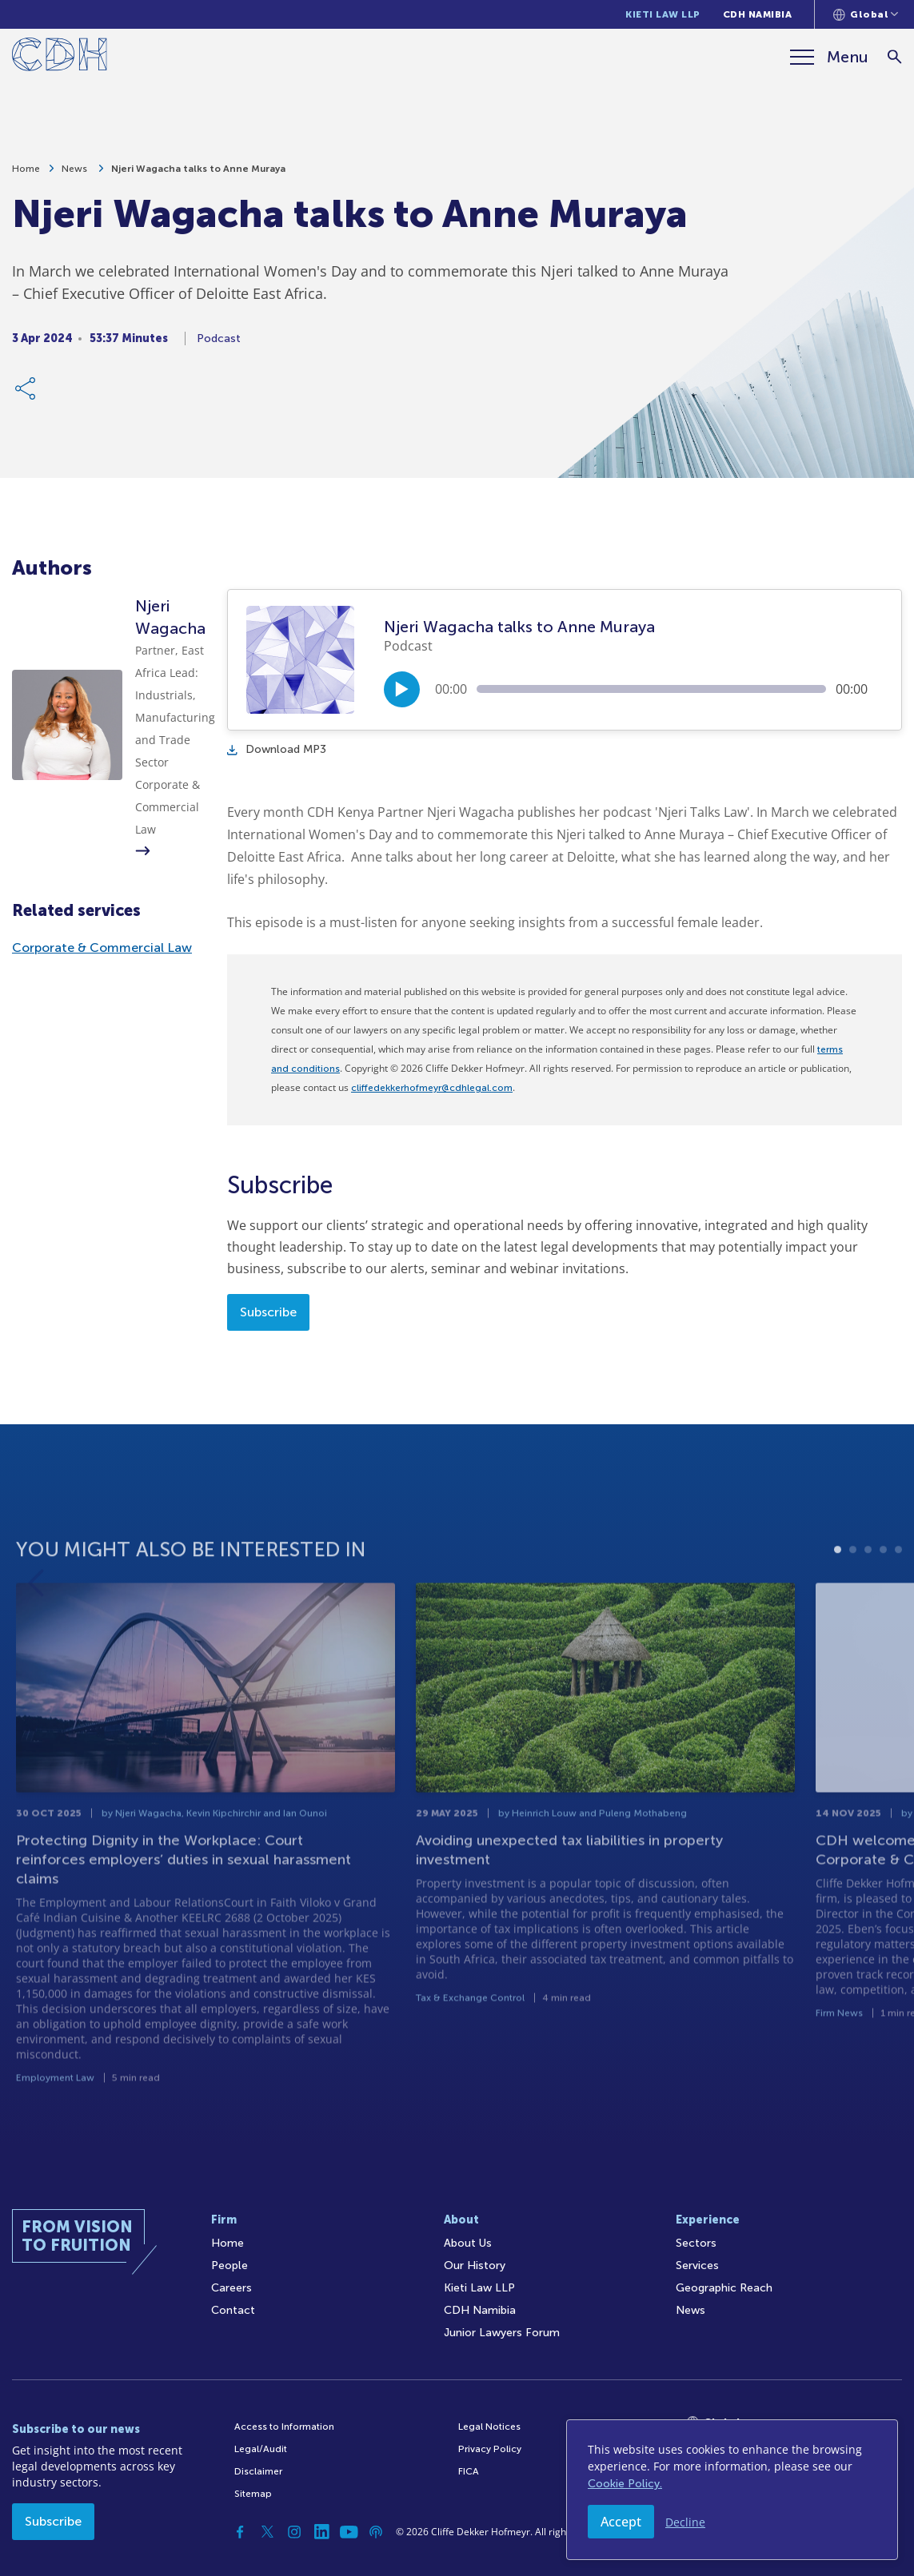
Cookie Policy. (625, 2483)
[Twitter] (267, 2532)
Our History (474, 2265)
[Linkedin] (321, 2532)
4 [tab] (883, 1604)
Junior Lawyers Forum (502, 2332)
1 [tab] (837, 1604)
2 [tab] (852, 1604)
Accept (621, 2521)
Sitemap (253, 2493)
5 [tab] (898, 1604)
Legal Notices (489, 2426)
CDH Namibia (757, 14)
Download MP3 (276, 749)
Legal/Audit (260, 2449)
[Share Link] (26, 396)
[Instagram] (294, 2532)
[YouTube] (348, 2532)
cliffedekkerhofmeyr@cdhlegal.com (432, 1087)
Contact (233, 2310)
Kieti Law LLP (662, 14)
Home (26, 176)
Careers (231, 2288)
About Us (468, 2243)
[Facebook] (240, 2532)
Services (697, 2265)
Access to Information (284, 2426)
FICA (468, 2471)
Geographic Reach (724, 2288)
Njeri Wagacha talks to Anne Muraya (198, 176)
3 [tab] (868, 1604)
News (76, 176)
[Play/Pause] (402, 689)
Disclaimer (258, 2471)
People (229, 2265)
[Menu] (829, 56)
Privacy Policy (489, 2449)
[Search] (894, 57)
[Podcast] (376, 2532)
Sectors (696, 2243)
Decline (685, 2522)
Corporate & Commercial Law (102, 947)
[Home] (59, 57)
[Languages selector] (865, 14)
